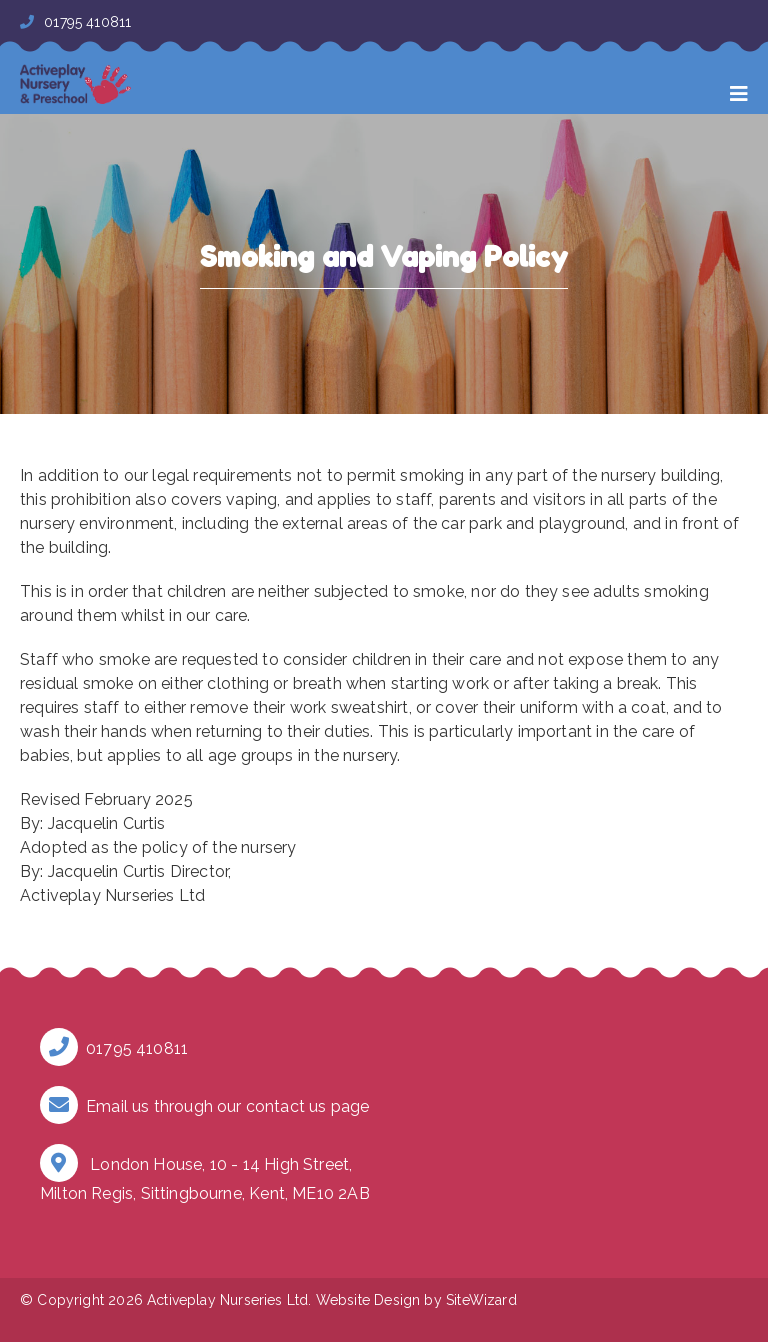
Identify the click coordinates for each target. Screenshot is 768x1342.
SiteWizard (481, 1300)
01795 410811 (75, 22)
